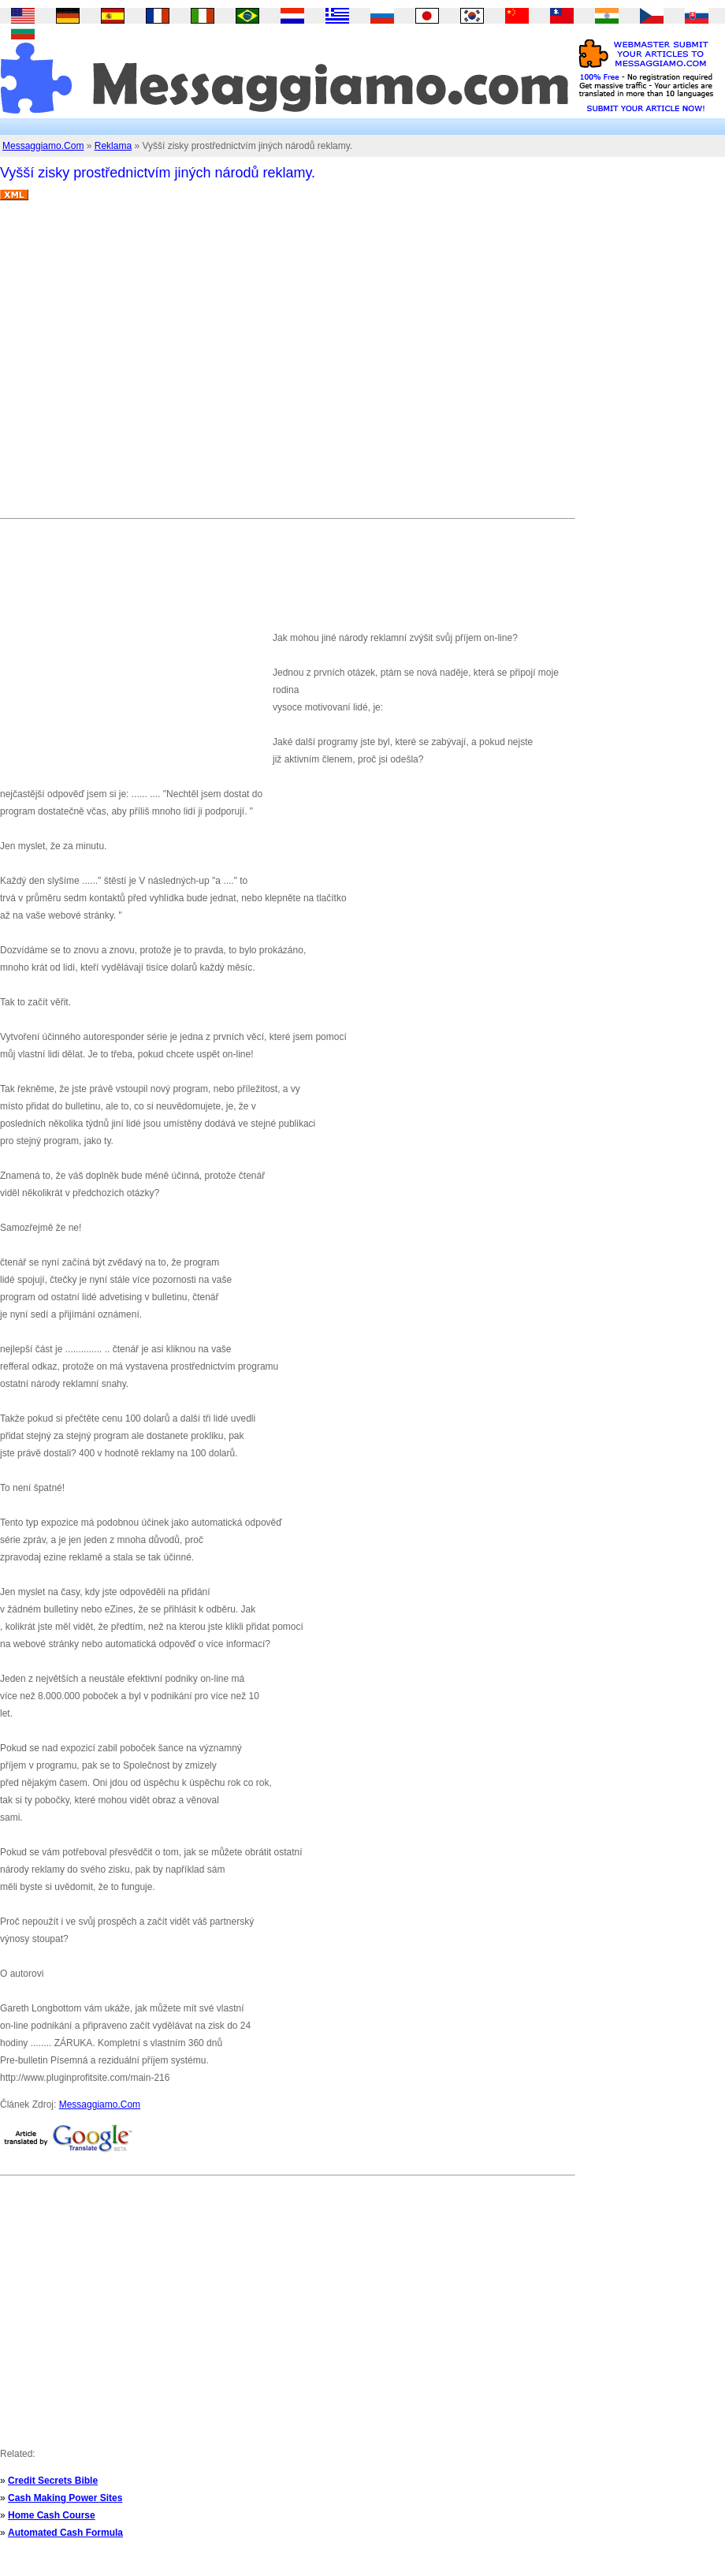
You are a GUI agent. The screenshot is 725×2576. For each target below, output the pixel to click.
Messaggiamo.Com (43, 145)
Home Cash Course (51, 2515)
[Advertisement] (148, 365)
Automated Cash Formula (65, 2532)
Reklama (113, 145)
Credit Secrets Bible (53, 2480)
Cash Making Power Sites (65, 2497)
